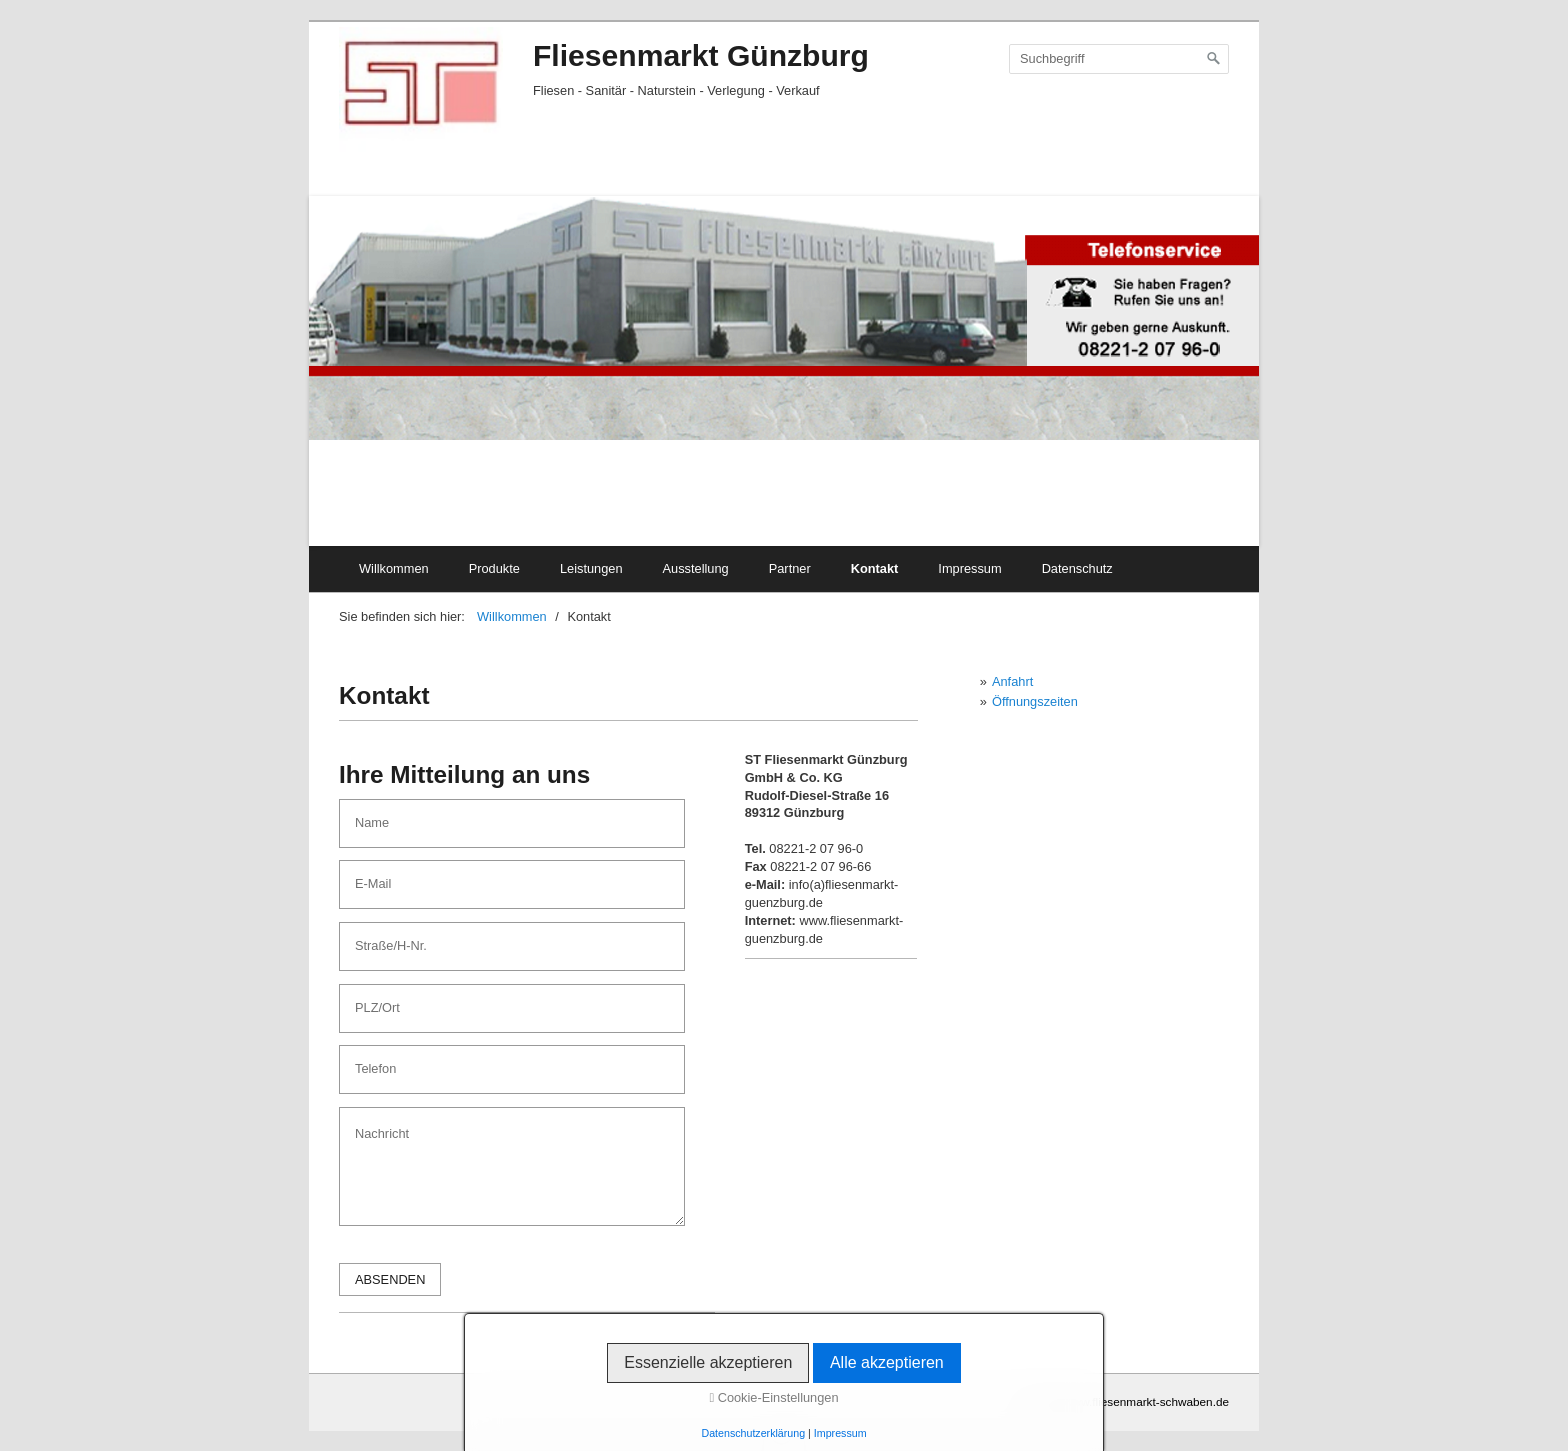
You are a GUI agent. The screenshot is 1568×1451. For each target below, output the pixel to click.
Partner (790, 568)
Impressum (969, 568)
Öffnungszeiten (1035, 701)
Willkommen (394, 568)
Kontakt (875, 568)
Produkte (494, 568)
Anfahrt (1012, 681)
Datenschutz (1077, 568)
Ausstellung (696, 568)
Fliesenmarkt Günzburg (701, 55)
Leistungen (591, 568)
